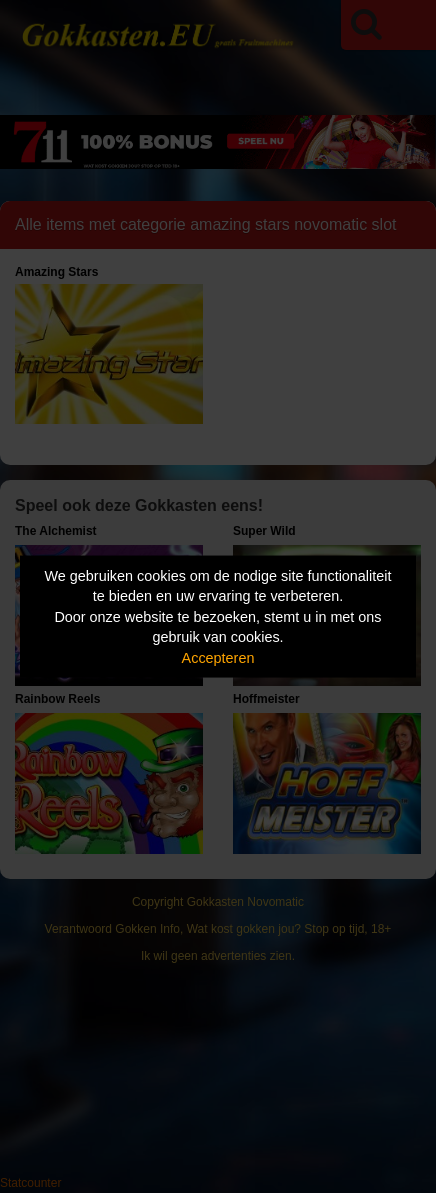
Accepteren (218, 657)
